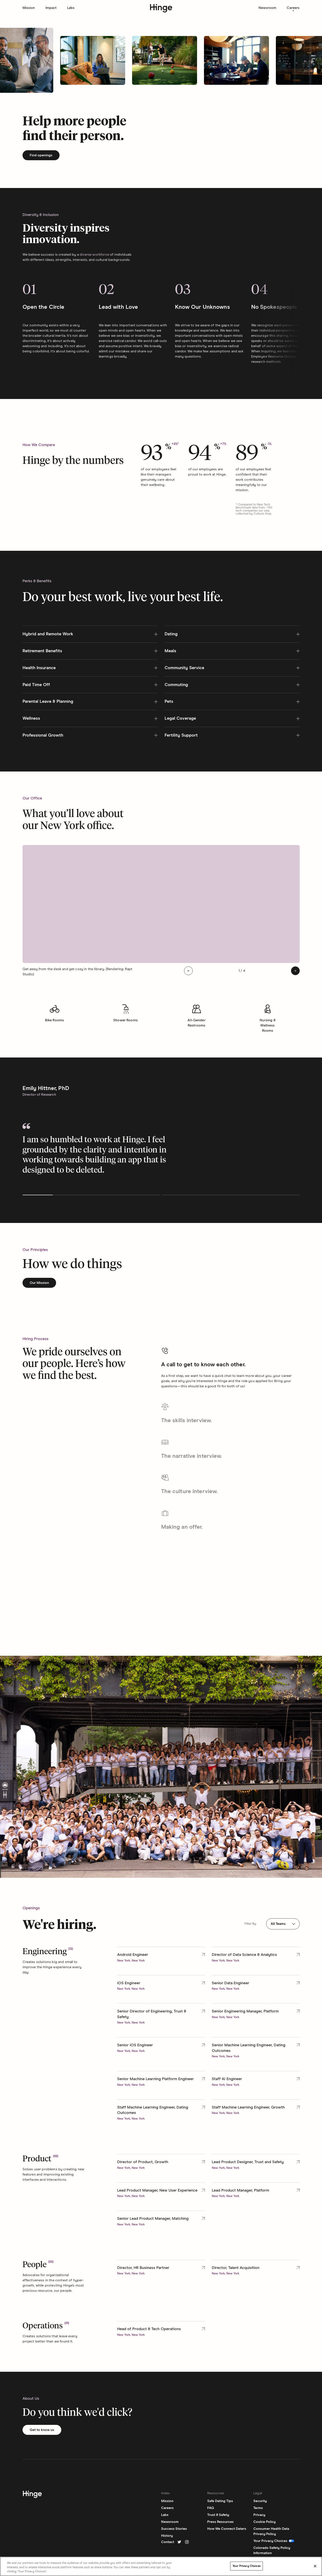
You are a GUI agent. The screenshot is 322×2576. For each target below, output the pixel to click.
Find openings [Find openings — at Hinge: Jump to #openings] (41, 155)
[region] (161, 2566)
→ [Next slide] (295, 971)
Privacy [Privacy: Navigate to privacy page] (259, 2515)
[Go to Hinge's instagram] (187, 2542)
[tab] (91, 1195)
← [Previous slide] (188, 971)
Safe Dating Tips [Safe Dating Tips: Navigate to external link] (220, 2501)
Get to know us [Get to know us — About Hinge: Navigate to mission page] (42, 2430)
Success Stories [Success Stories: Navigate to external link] (174, 2528)
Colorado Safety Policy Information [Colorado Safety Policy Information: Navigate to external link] (271, 2550)
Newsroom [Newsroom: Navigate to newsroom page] (170, 2522)
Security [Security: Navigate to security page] (260, 2501)
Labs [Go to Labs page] (71, 8)
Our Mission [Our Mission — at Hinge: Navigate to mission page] (39, 1283)
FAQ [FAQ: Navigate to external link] (210, 2508)
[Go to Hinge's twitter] (179, 2542)
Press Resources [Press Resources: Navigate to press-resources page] (220, 2522)
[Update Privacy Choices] (273, 2540)
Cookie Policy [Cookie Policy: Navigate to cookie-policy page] (264, 2522)
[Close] (315, 2566)
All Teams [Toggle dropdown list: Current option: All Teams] (283, 1923)
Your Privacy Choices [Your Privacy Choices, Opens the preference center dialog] (247, 2566)
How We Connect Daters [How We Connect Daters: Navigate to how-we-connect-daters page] (226, 2528)
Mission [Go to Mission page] (29, 8)
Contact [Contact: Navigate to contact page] (167, 2542)
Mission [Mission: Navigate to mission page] (167, 2501)
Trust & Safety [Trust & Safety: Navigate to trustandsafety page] (218, 2515)
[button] (90, 634)
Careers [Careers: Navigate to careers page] (167, 2508)
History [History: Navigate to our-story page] (167, 2535)
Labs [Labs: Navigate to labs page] (164, 2515)
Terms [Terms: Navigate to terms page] (258, 2508)
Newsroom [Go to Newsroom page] (267, 8)
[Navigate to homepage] (32, 2495)
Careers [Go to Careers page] (293, 8)
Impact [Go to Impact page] (51, 8)
